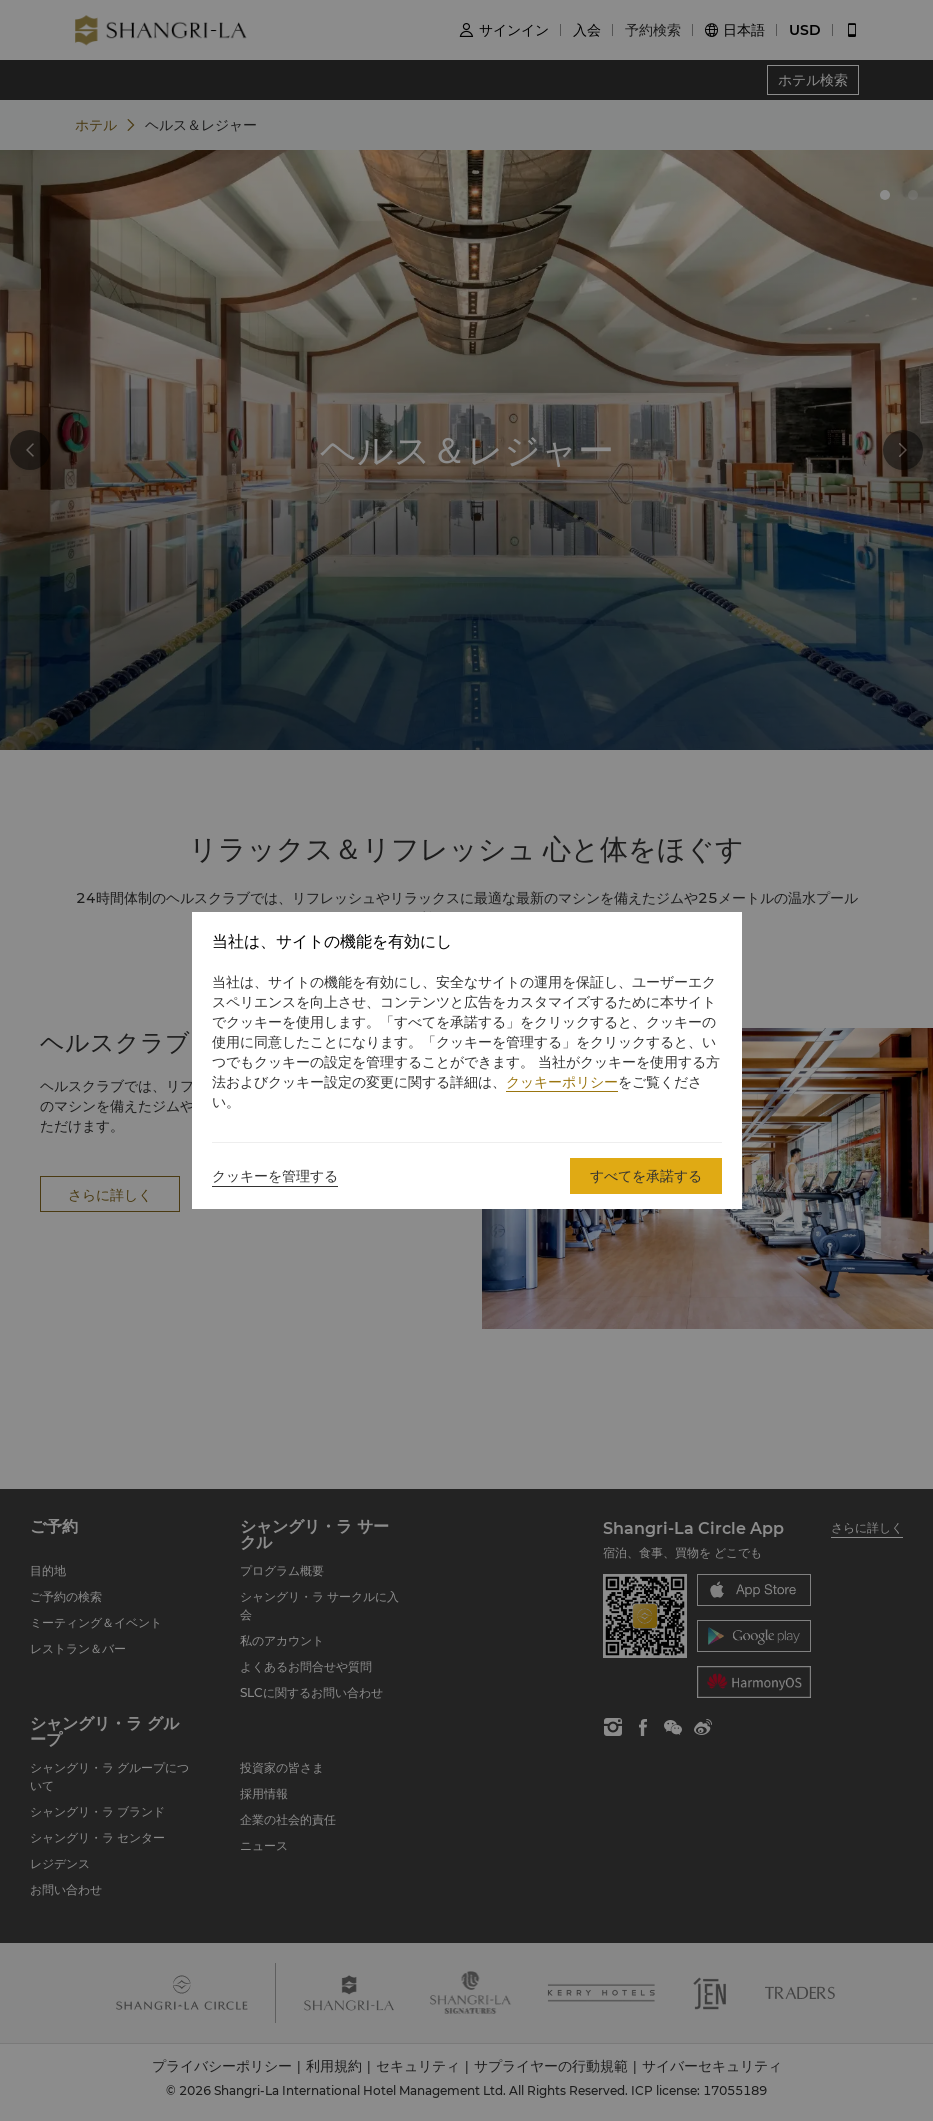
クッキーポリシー (562, 1082)
